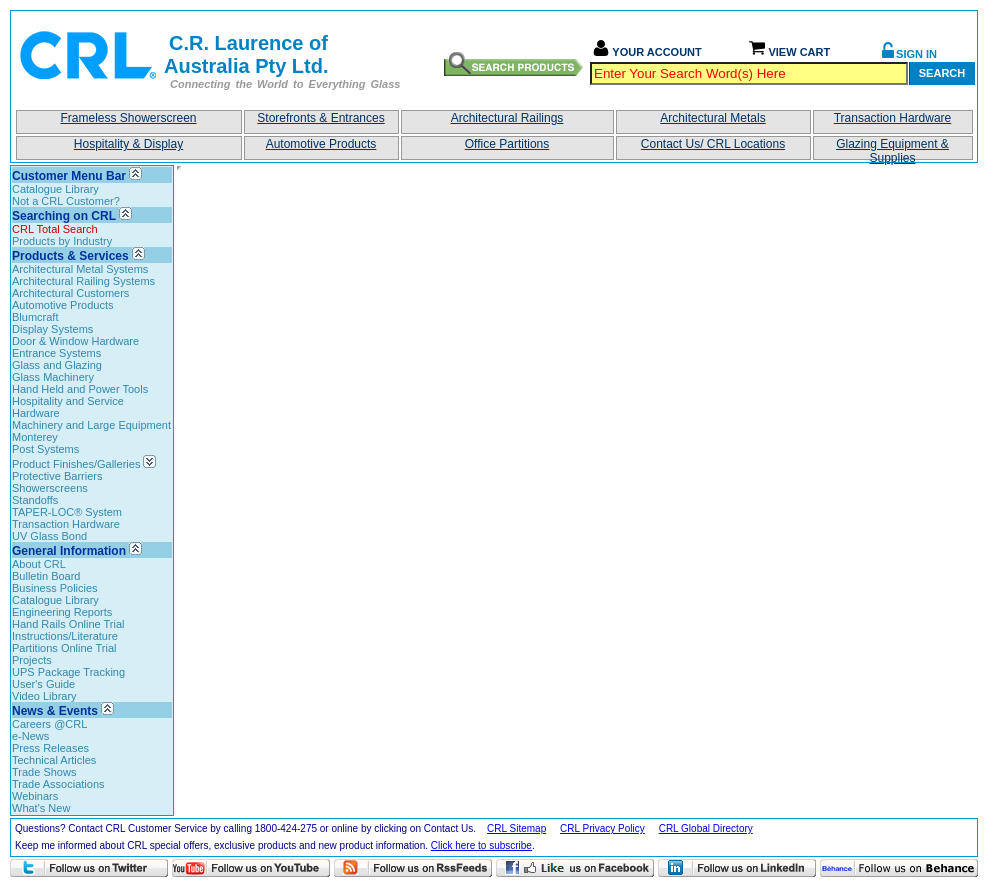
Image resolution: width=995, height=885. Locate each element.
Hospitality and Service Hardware (68, 407)
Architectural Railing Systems (83, 281)
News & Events (55, 711)
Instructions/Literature (65, 636)
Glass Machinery (53, 377)
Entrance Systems (56, 353)
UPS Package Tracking (68, 672)
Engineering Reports (62, 612)
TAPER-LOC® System (67, 512)
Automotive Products (321, 144)
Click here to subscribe (481, 845)
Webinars (35, 796)
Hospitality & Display (128, 144)
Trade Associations (58, 784)
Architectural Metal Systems (80, 269)
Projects (32, 660)
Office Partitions (507, 144)
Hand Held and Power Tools (80, 389)
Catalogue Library (55, 189)
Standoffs (35, 500)
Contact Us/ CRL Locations (713, 144)
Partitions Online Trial (64, 648)
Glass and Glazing (57, 365)
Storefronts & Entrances (320, 118)
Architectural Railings (507, 118)
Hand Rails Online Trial (68, 624)
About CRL (39, 564)
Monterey (35, 437)
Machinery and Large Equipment (91, 425)
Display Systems (52, 329)
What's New (41, 808)
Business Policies (55, 588)
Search (942, 73)
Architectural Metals (712, 118)
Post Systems (45, 449)
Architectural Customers (70, 293)
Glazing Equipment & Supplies (892, 148)
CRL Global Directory (706, 828)
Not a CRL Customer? (66, 201)
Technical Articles (54, 760)
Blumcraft (35, 317)
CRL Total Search (55, 229)
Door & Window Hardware (75, 341)
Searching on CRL (64, 216)
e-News (30, 736)
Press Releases (50, 748)
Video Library (44, 696)
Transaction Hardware (893, 118)
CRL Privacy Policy (602, 828)
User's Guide (43, 684)
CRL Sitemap (516, 828)
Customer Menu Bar (69, 176)
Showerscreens (50, 488)
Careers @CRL (49, 724)
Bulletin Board (46, 576)
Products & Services (70, 256)
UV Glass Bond (49, 536)
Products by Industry (62, 241)
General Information (69, 551)
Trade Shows (44, 772)
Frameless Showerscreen (128, 118)
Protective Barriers (57, 476)
